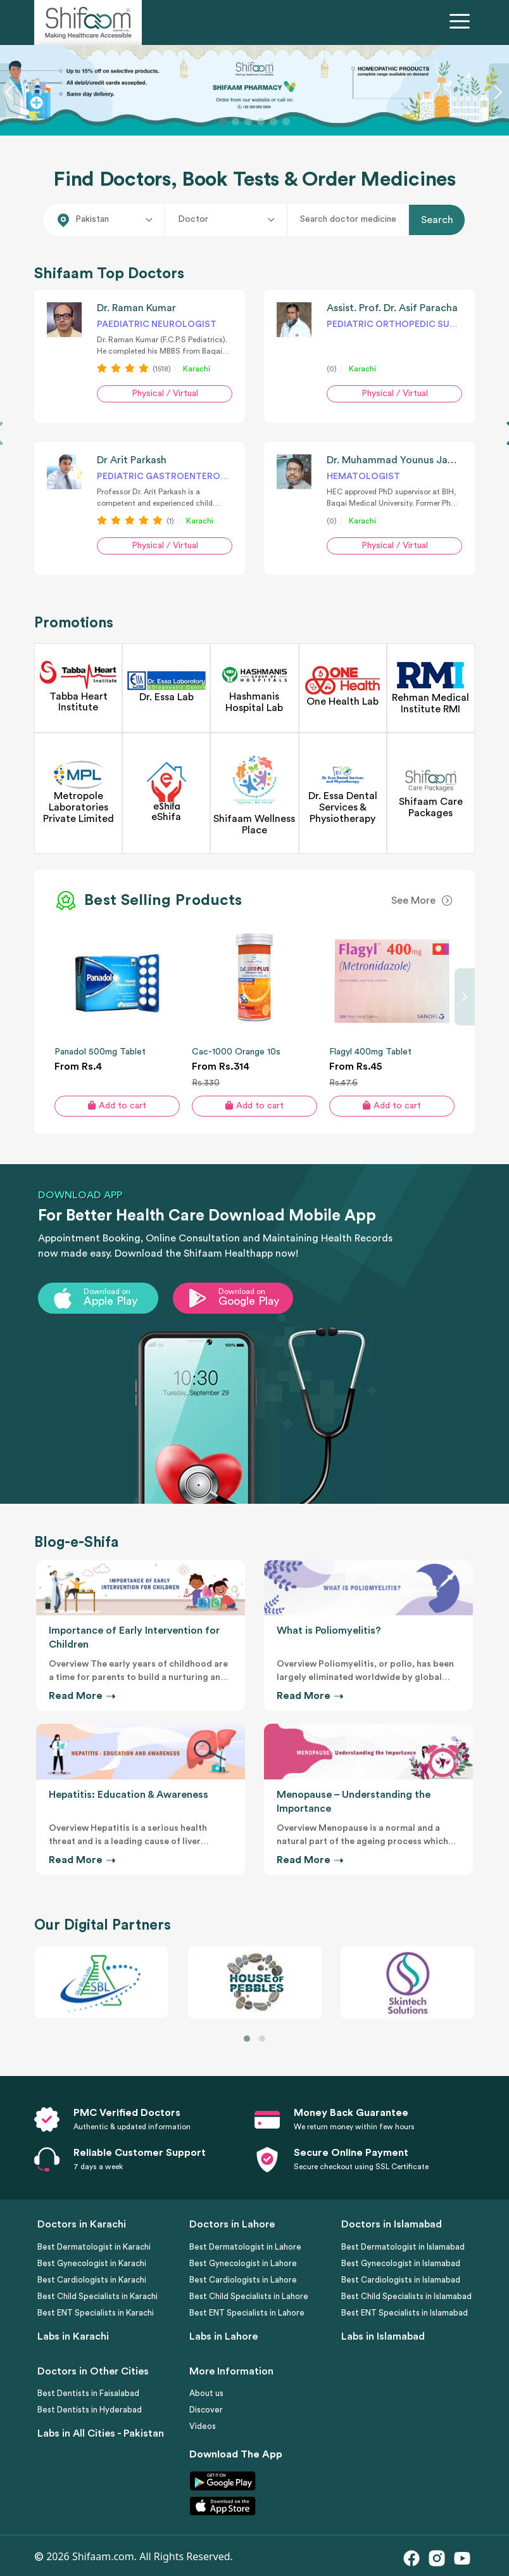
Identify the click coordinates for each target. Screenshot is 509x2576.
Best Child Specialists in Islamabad (406, 2296)
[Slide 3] (248, 121)
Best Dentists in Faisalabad (88, 2393)
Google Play (248, 1301)
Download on (107, 1291)
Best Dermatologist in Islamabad (403, 2247)
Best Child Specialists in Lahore (248, 2296)
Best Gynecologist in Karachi (91, 2263)
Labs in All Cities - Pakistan (100, 2433)
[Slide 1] (223, 121)
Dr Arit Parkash (132, 460)
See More (413, 900)
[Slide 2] (235, 121)
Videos (202, 2426)
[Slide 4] (261, 121)
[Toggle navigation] (462, 23)
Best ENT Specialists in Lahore (247, 2313)
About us (206, 2393)
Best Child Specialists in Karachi (97, 2296)
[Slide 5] (273, 121)
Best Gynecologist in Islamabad (400, 2263)
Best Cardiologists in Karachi (91, 2280)
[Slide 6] (286, 121)
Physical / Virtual (165, 393)
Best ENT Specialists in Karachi (95, 2313)
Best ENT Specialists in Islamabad (404, 2313)
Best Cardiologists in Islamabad (400, 2280)
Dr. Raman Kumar (136, 308)
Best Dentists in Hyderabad (89, 2410)
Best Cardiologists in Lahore (243, 2280)
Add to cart (117, 1105)
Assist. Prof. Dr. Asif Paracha (392, 308)
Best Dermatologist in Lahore (245, 2247)
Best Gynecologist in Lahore (243, 2263)
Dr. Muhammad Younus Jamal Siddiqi (413, 460)
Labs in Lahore (223, 2336)
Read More (81, 1696)
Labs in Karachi (73, 2336)
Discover (206, 2410)
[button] (246, 2038)
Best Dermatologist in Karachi (94, 2247)
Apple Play (110, 1301)
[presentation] (465, 996)
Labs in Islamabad (383, 2336)
